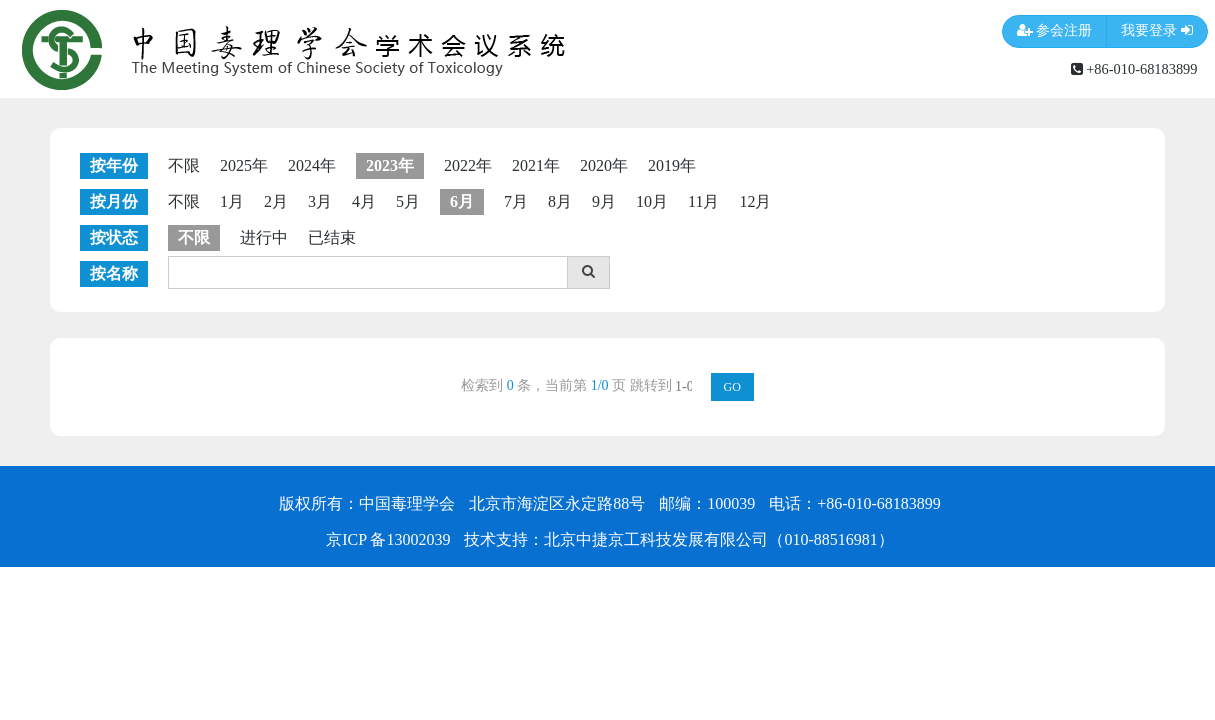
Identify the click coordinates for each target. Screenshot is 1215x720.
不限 (184, 165)
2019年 (672, 165)
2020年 (604, 165)
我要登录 (1157, 31)
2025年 (244, 165)
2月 (276, 201)
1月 (232, 201)
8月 (560, 201)
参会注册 (1055, 31)
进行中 (264, 237)
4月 (364, 201)
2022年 (468, 165)
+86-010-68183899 (1134, 69)
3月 (320, 201)
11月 (703, 201)
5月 (408, 201)
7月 (516, 201)
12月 (755, 201)
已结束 (332, 237)
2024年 (312, 165)
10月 (652, 201)
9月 (604, 201)
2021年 (536, 165)
